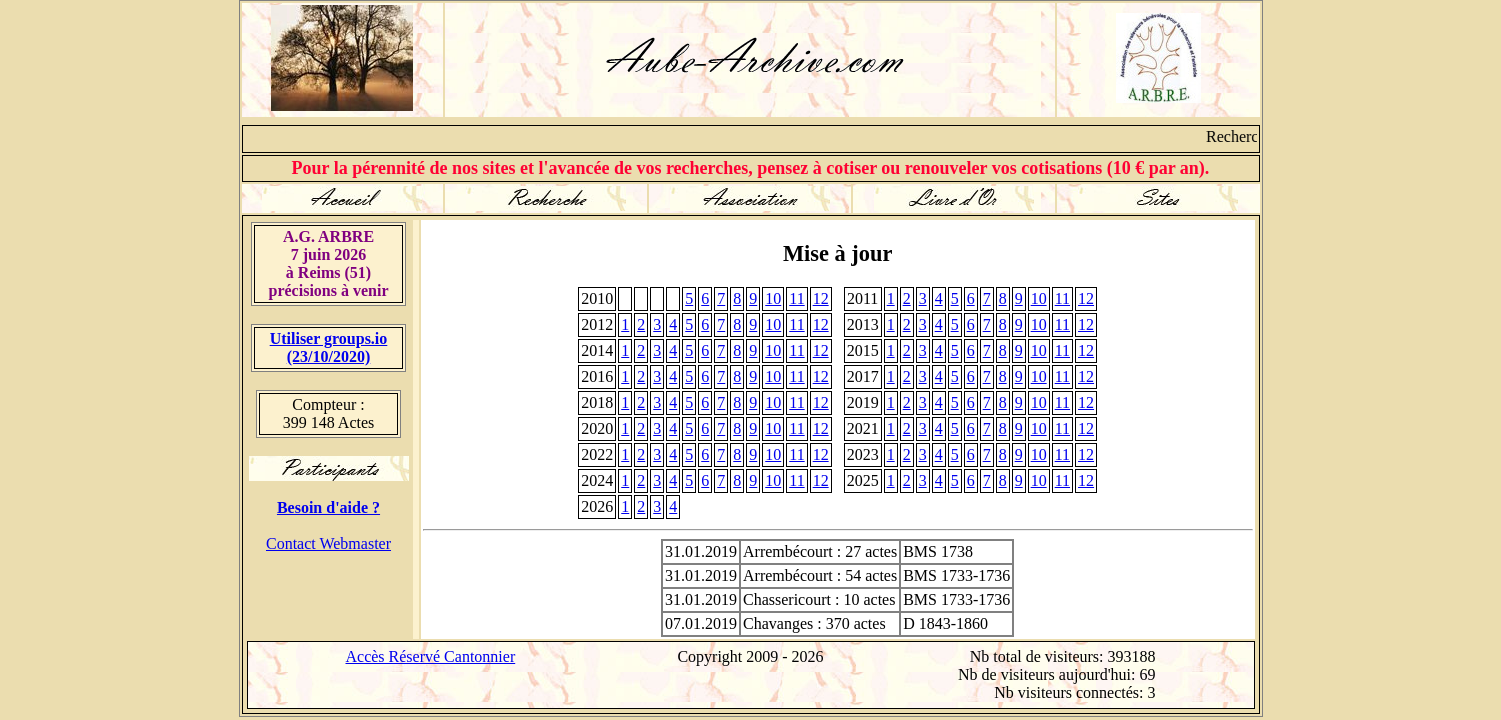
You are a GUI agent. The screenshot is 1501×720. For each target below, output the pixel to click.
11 (796, 298)
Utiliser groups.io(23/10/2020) (329, 347)
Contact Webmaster (328, 543)
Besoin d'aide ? (328, 507)
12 (821, 298)
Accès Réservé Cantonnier (431, 656)
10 (773, 298)
